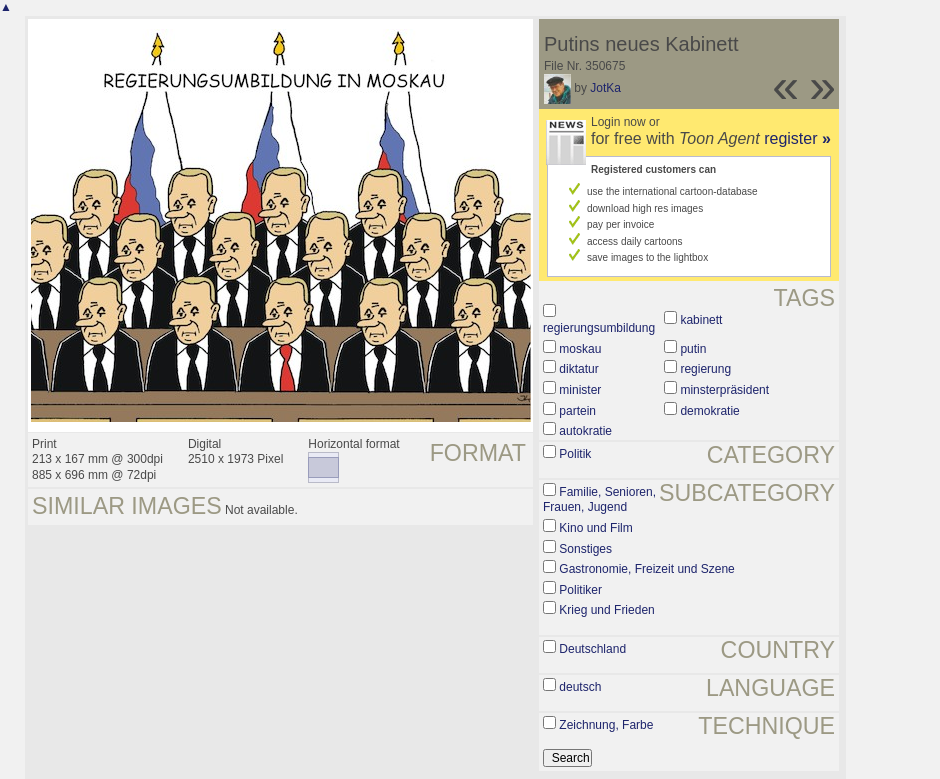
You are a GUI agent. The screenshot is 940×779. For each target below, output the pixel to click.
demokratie (709, 411)
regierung (705, 369)
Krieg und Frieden (606, 610)
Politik (575, 454)
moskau (580, 349)
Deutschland (592, 649)
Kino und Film (595, 528)
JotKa (605, 88)
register (797, 138)
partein (577, 411)
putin (693, 349)
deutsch (580, 687)
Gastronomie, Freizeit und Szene (646, 569)
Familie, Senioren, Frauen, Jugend (599, 500)
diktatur (578, 369)
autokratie (585, 431)
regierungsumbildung (599, 328)
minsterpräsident (724, 390)
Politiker (580, 590)
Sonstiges (585, 549)
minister (580, 390)
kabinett (701, 320)
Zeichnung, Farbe (606, 725)
